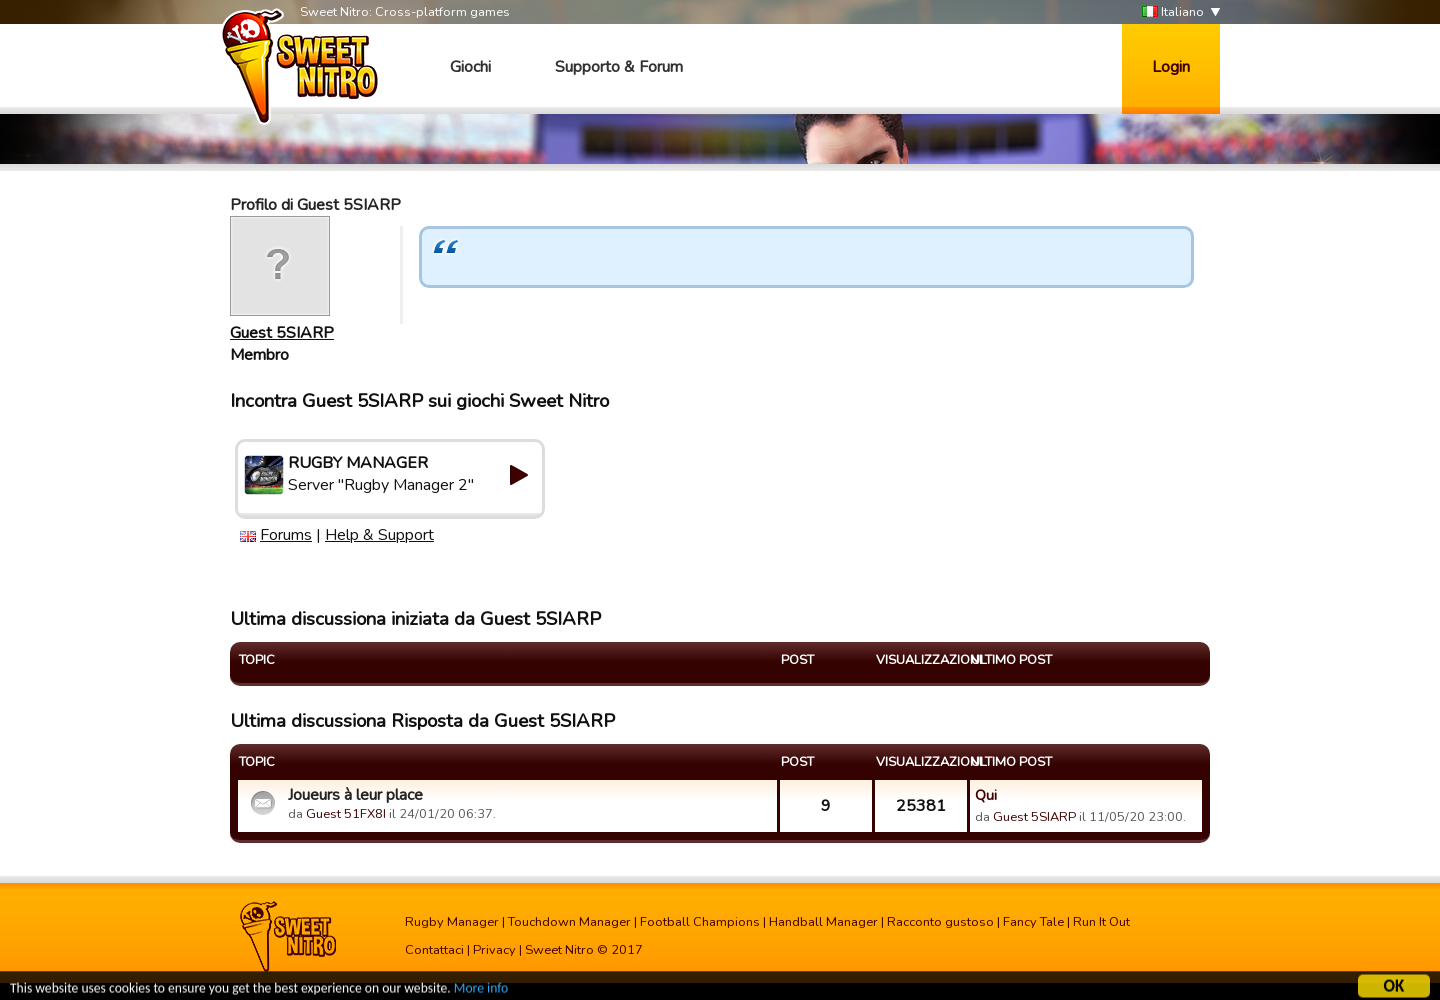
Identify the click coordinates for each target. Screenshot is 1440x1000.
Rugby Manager (452, 922)
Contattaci (434, 950)
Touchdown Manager (569, 922)
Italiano (1173, 12)
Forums (286, 535)
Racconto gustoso (940, 922)
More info (481, 990)
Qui (986, 795)
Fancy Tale (1033, 922)
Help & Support (379, 535)
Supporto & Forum (619, 67)
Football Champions (700, 922)
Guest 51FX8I (346, 814)
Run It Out (1101, 922)
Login (1171, 67)
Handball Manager (823, 922)
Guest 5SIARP (282, 333)
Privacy (494, 950)
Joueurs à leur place (355, 795)
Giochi (470, 67)
